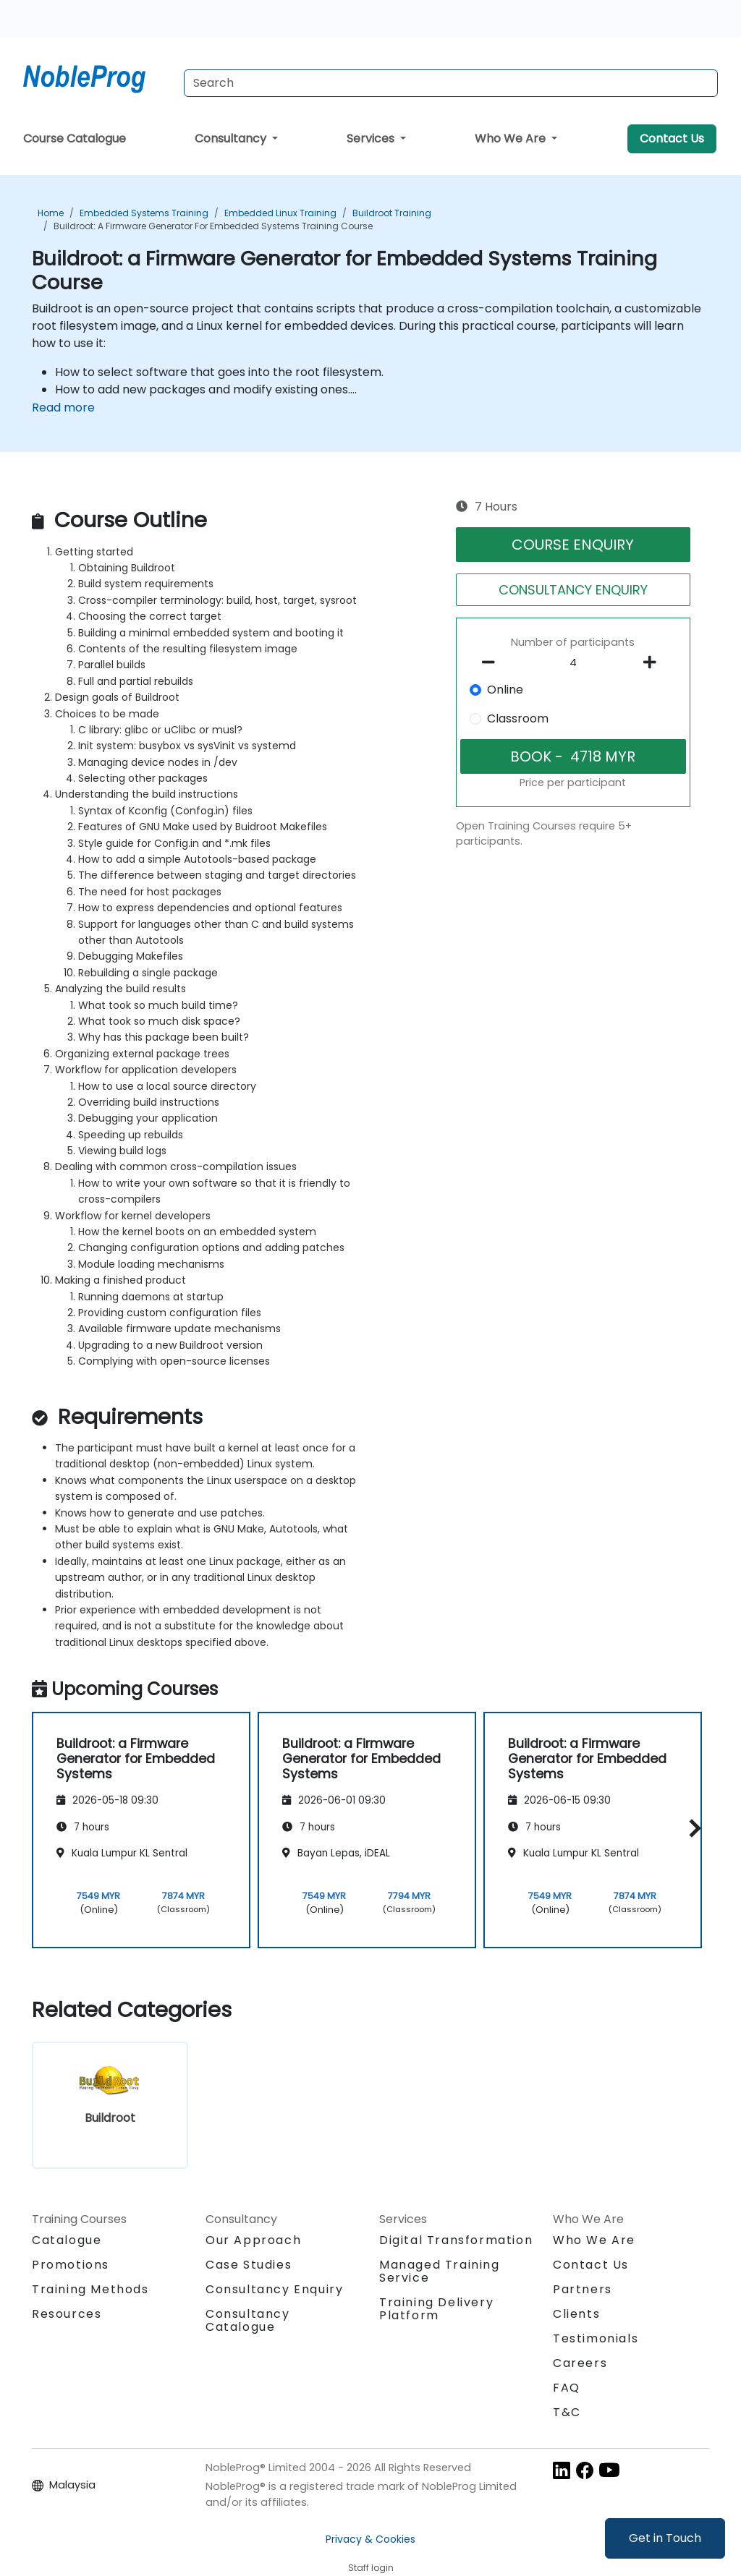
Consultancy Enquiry (274, 2289)
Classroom (518, 718)
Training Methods (90, 2289)
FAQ (566, 2387)
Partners (582, 2289)
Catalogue (66, 2240)
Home (51, 213)
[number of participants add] (654, 662)
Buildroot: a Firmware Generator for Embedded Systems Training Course (213, 226)
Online (505, 689)
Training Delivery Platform (436, 2309)
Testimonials (595, 2338)
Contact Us (672, 138)
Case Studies (249, 2264)
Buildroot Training (391, 213)
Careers (580, 2363)
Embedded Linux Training (280, 213)
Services (372, 138)
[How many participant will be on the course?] (573, 663)
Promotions (70, 2264)
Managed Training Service (439, 2271)
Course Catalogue (74, 138)
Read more (63, 407)
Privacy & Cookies (370, 2539)
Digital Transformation (456, 2240)
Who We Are (512, 138)
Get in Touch (665, 2538)
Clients (576, 2314)
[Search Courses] (451, 83)
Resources (66, 2314)
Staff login (371, 2568)
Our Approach (253, 2240)
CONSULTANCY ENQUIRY (573, 590)
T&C (567, 2412)
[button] (691, 1828)
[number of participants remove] (492, 662)
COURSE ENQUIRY (573, 544)
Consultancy (232, 138)
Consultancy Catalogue (248, 2320)
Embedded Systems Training (144, 213)
